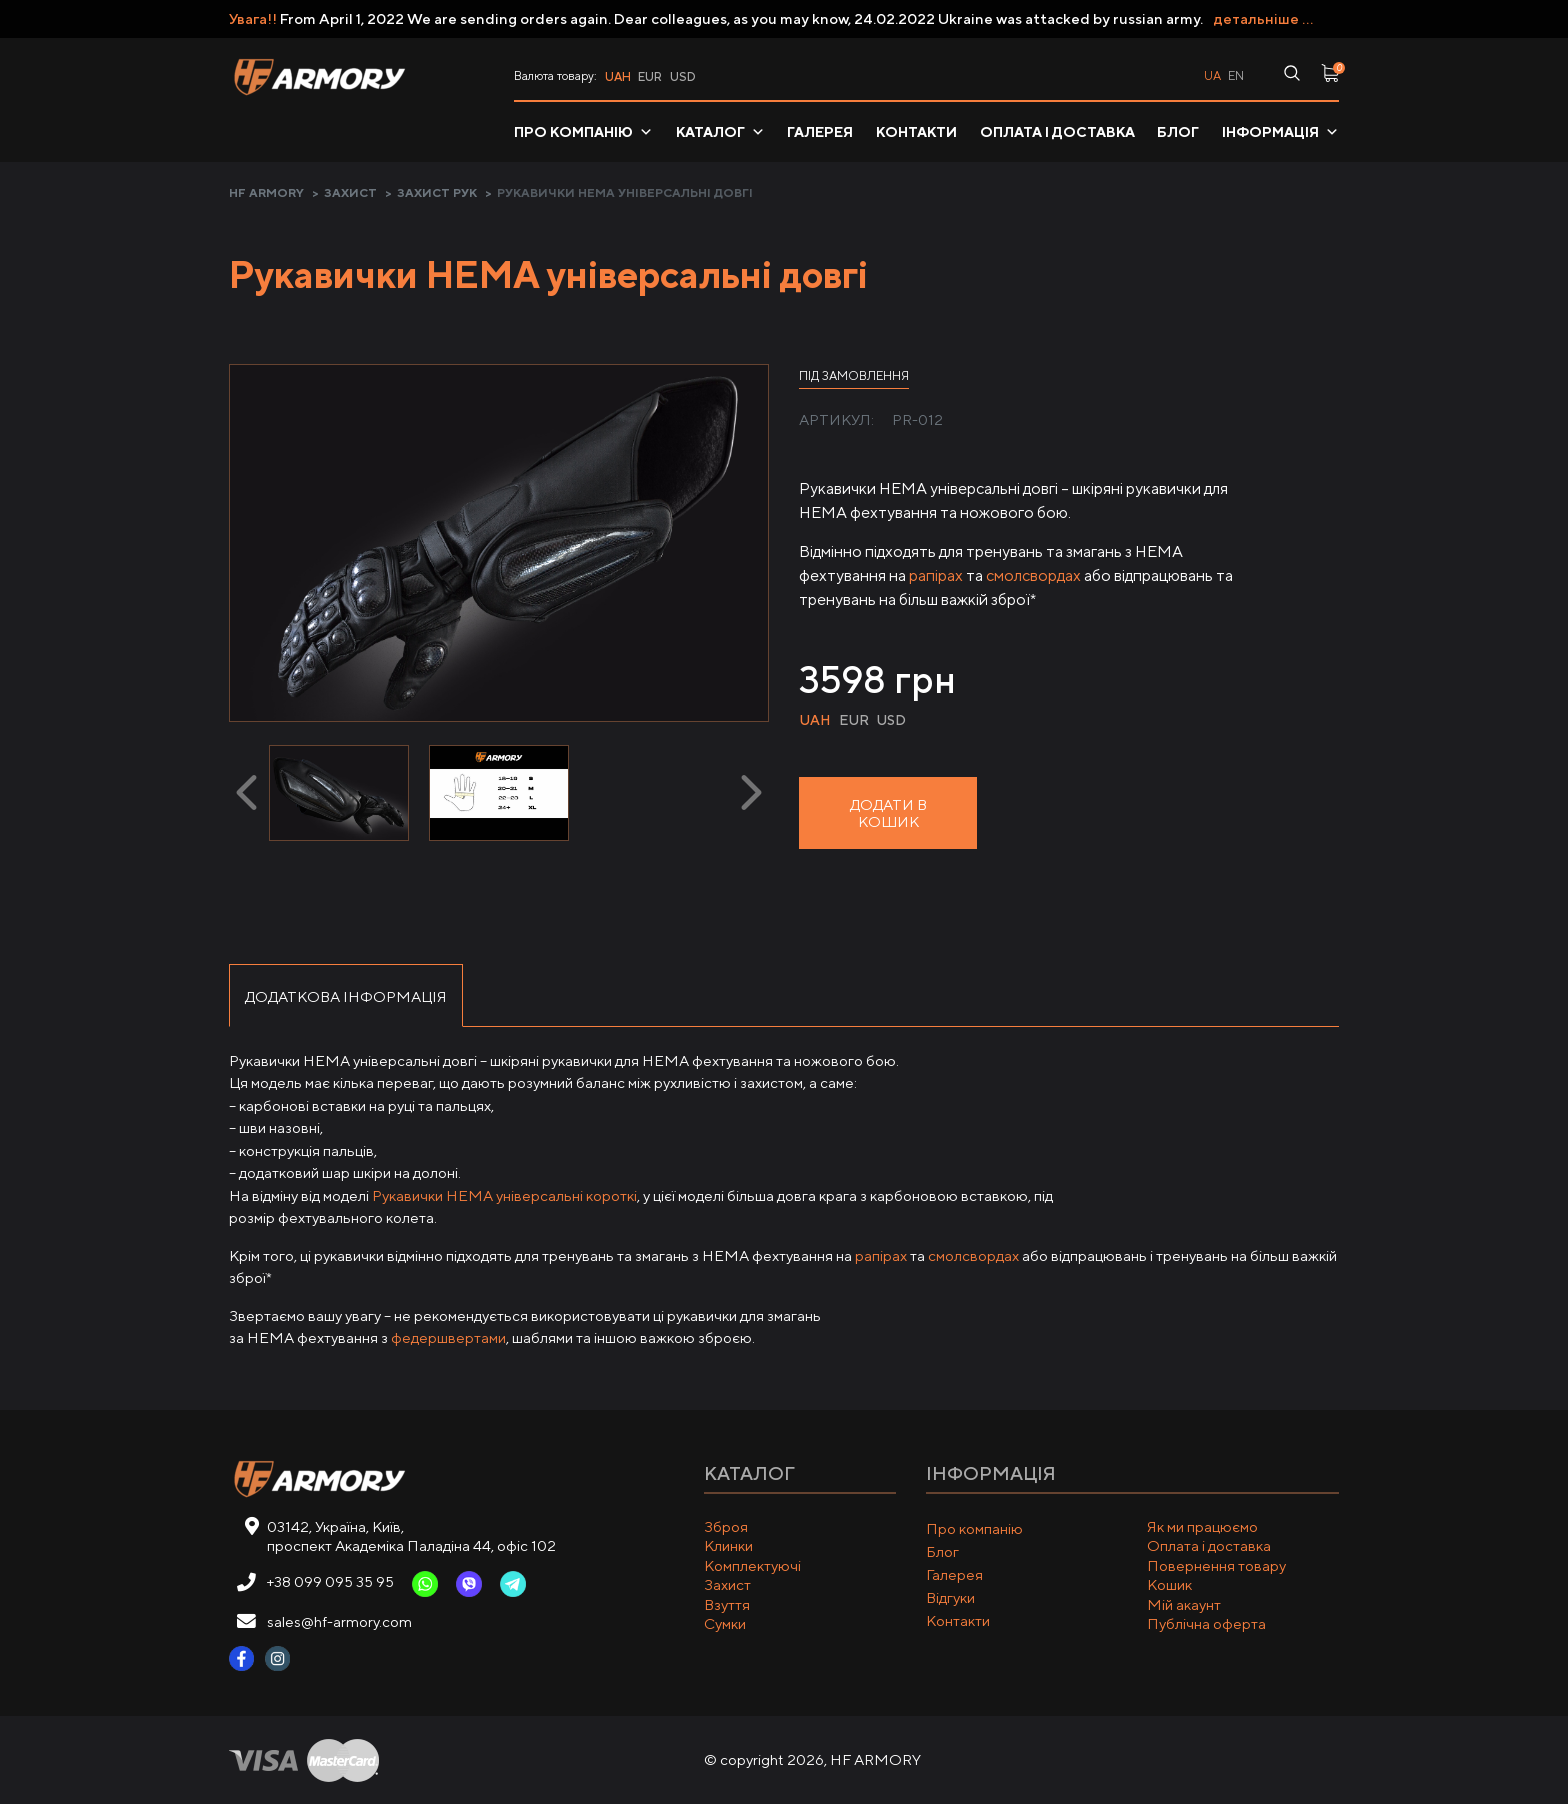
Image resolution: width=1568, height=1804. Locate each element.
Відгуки (950, 1597)
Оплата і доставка (1057, 132)
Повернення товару (1216, 1565)
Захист (350, 193)
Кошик (1169, 1584)
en (1236, 76)
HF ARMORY (266, 193)
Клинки (728, 1545)
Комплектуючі (752, 1565)
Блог (1178, 132)
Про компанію (583, 132)
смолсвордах (1033, 575)
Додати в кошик (888, 813)
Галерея (820, 132)
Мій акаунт (1184, 1604)
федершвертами (448, 1337)
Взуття (727, 1604)
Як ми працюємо (1202, 1526)
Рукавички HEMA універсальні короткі (504, 1195)
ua (1212, 76)
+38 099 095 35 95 (330, 1582)
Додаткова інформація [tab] (346, 996)
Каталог (720, 132)
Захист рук (437, 193)
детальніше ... (1263, 18)
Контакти (916, 132)
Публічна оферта (1206, 1623)
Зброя (726, 1526)
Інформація (1280, 132)
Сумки (725, 1623)
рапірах (936, 575)
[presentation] (246, 792)
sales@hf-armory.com (339, 1622)
